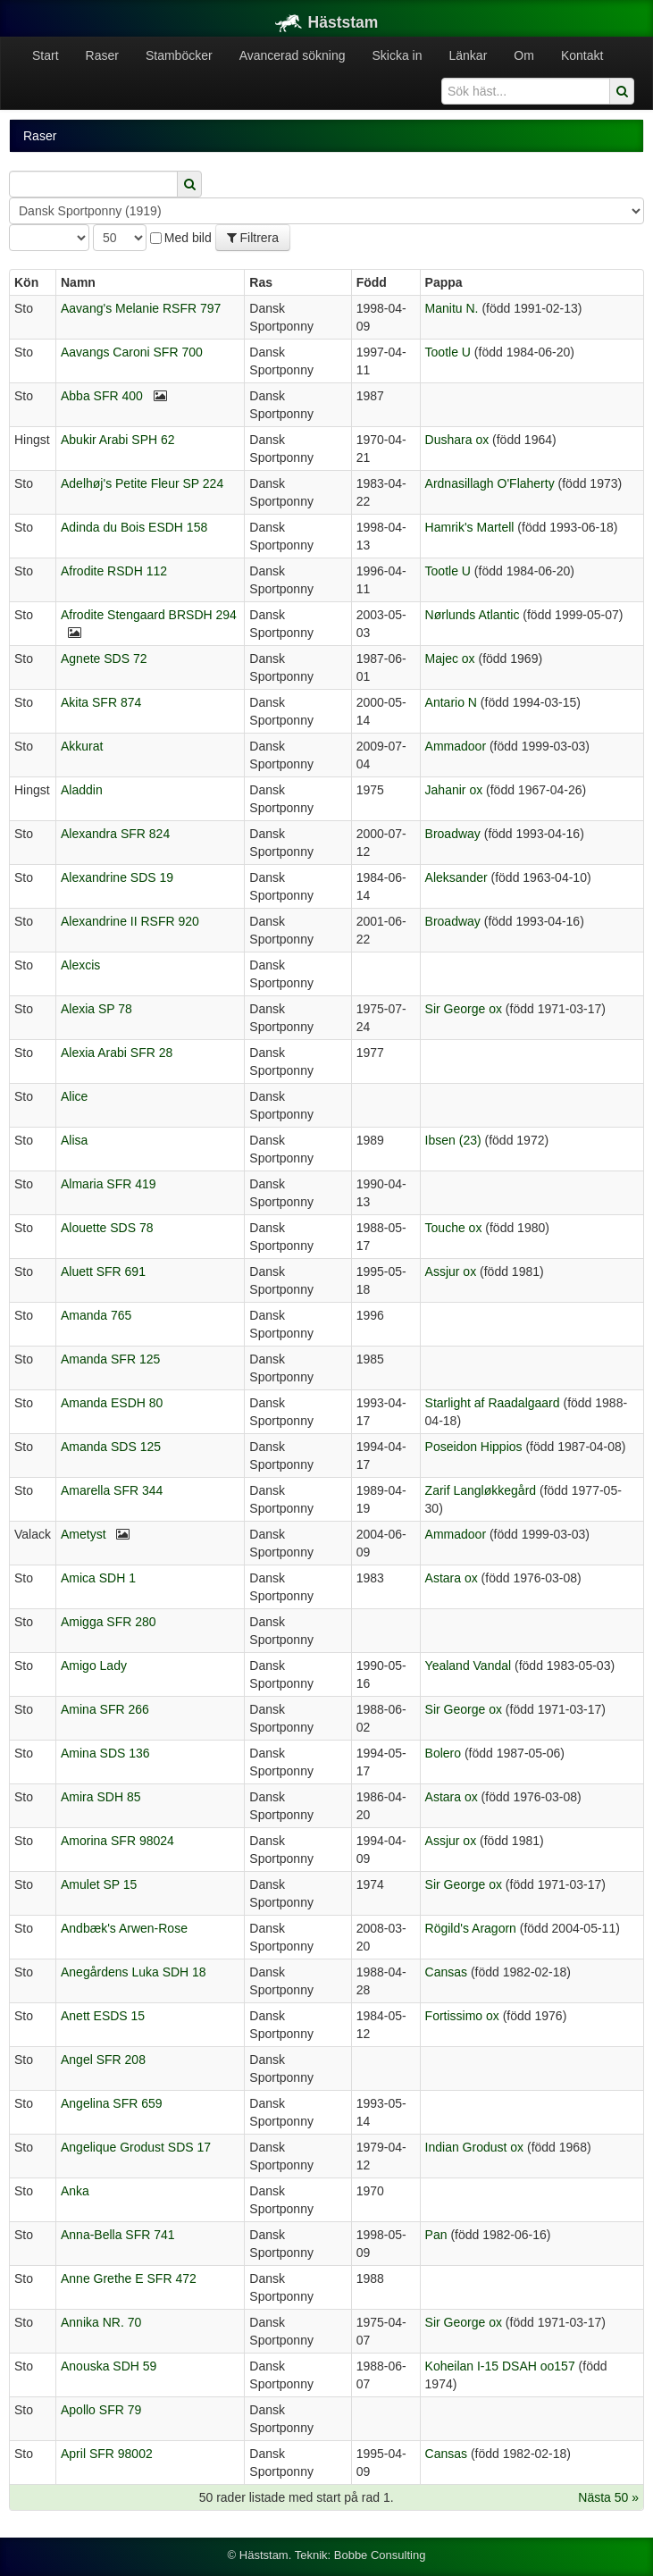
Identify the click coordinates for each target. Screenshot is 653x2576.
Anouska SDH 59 (108, 2366)
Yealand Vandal (468, 1665)
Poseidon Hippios (474, 1446)
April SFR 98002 (107, 2453)
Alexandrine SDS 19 (117, 877)
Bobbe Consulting (380, 2555)
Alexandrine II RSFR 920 (130, 921)
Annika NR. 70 (101, 2322)
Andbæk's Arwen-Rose (124, 1928)
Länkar (468, 55)
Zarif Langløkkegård (481, 1490)
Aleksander (456, 877)
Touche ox (453, 1228)
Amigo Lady (94, 1665)
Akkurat (82, 746)
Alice (74, 1096)
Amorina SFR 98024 (117, 1840)
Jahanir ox (454, 790)
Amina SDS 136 (105, 1753)
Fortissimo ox (462, 2016)
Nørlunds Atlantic (472, 615)
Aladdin (82, 790)
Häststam (327, 22)
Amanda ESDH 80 (112, 1403)
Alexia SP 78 (96, 1009)
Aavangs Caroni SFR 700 (132, 352)
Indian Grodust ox (474, 2147)
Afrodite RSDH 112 (114, 571)
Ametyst (83, 1534)
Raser (102, 55)
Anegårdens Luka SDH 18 (133, 1972)
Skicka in (397, 55)
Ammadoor (455, 746)
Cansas (446, 1972)
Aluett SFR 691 (103, 1271)
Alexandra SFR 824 (115, 834)
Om (524, 55)
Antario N (451, 702)
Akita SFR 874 (101, 702)
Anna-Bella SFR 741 (118, 2235)
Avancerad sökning (292, 55)
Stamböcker (179, 55)
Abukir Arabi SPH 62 (118, 439)
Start (45, 55)
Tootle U (448, 352)
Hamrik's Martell (470, 527)
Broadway (453, 834)
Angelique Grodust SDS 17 (136, 2147)
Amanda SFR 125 (110, 1359)
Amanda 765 (96, 1315)
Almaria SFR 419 (108, 1184)
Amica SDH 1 (98, 1578)
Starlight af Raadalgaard (492, 1403)
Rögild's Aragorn (470, 1928)
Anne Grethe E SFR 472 (129, 2278)
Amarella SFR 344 (112, 1490)
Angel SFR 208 (103, 2059)
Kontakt (582, 55)
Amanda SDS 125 (111, 1446)
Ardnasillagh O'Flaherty (490, 483)
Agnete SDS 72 (104, 658)
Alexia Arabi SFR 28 (116, 1052)
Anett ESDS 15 (103, 2016)
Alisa (74, 1140)
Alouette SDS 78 (107, 1228)
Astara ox (451, 1578)
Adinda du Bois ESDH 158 (134, 527)
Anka (75, 2191)
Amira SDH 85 (100, 1797)
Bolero (443, 1753)
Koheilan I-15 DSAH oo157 (500, 2366)
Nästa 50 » (608, 2497)
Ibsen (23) (453, 1140)
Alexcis (80, 965)
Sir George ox (463, 1009)
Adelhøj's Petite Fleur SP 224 (142, 483)
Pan (436, 2235)
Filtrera (253, 238)
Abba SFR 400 (102, 396)
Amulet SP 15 (99, 1884)
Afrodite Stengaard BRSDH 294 (149, 615)
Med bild (181, 238)
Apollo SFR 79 (101, 2410)
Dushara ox (457, 439)
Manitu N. (452, 308)
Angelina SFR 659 (112, 2103)
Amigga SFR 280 (108, 1622)
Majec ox (450, 658)
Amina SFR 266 (105, 1709)
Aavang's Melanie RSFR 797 (141, 308)
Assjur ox (451, 1271)
